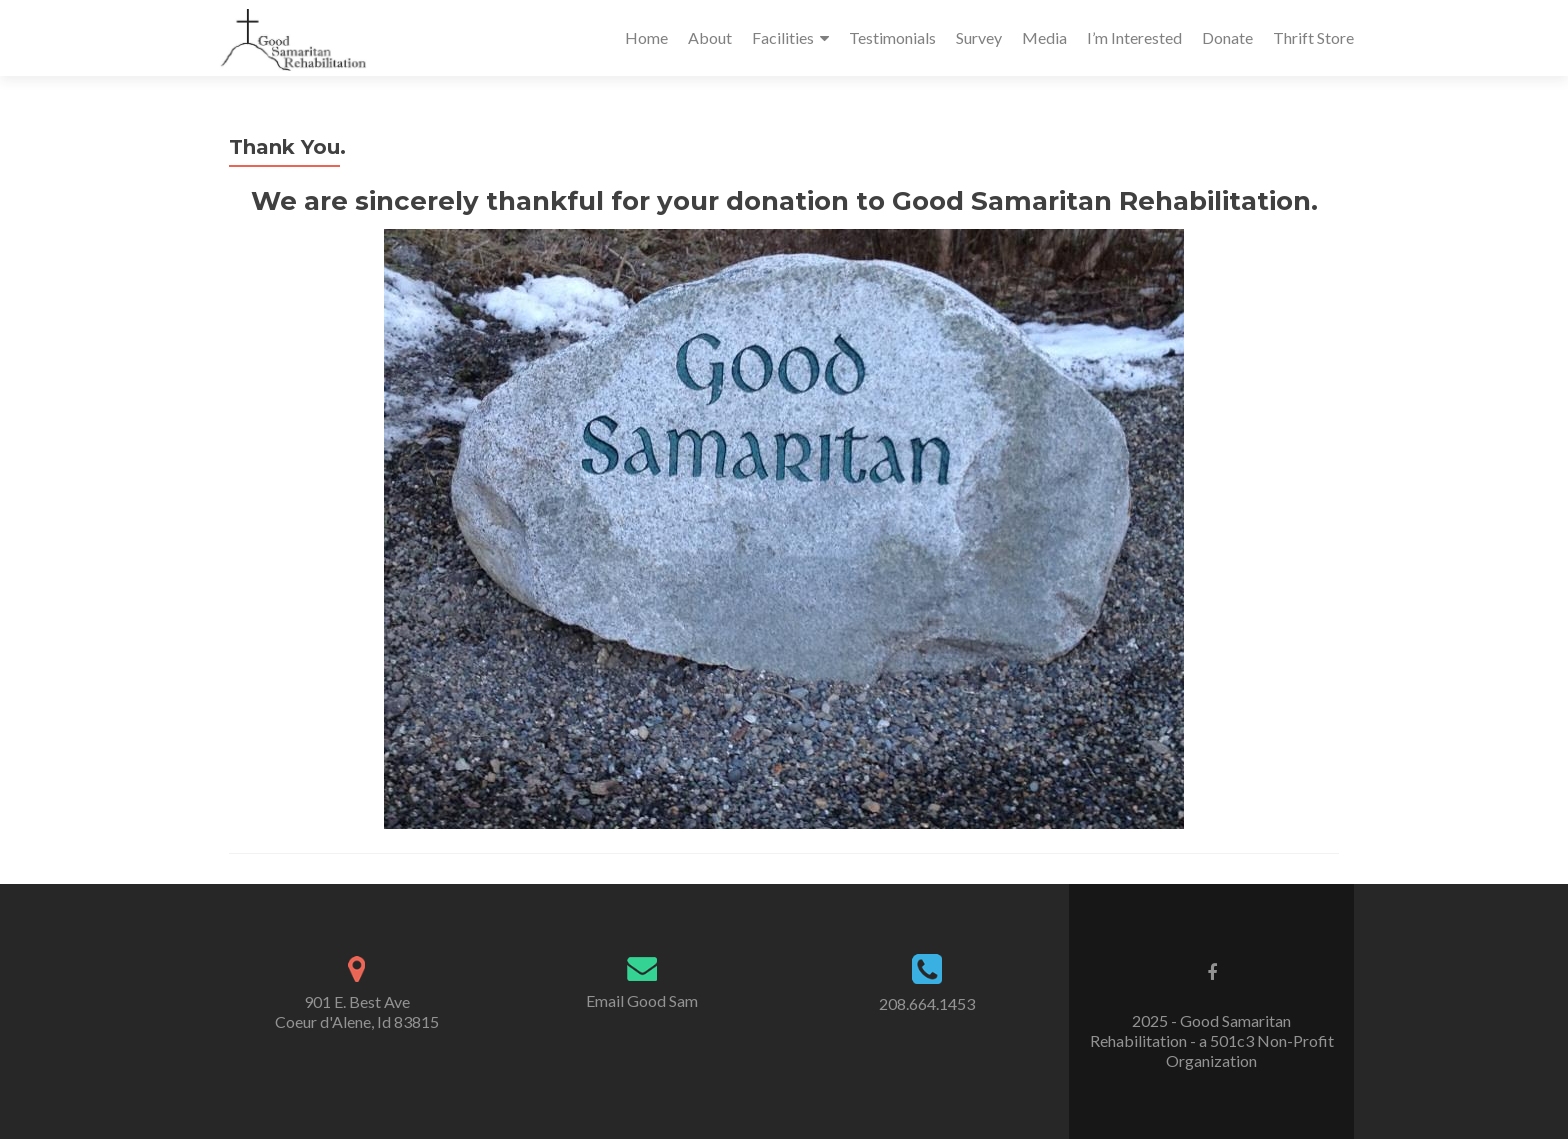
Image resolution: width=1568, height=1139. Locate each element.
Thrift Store (1313, 37)
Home (646, 37)
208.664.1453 (927, 1003)
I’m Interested (1134, 37)
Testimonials (892, 37)
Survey (979, 37)
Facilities (783, 37)
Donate (1227, 37)
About (710, 37)
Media (1044, 37)
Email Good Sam (642, 1000)
